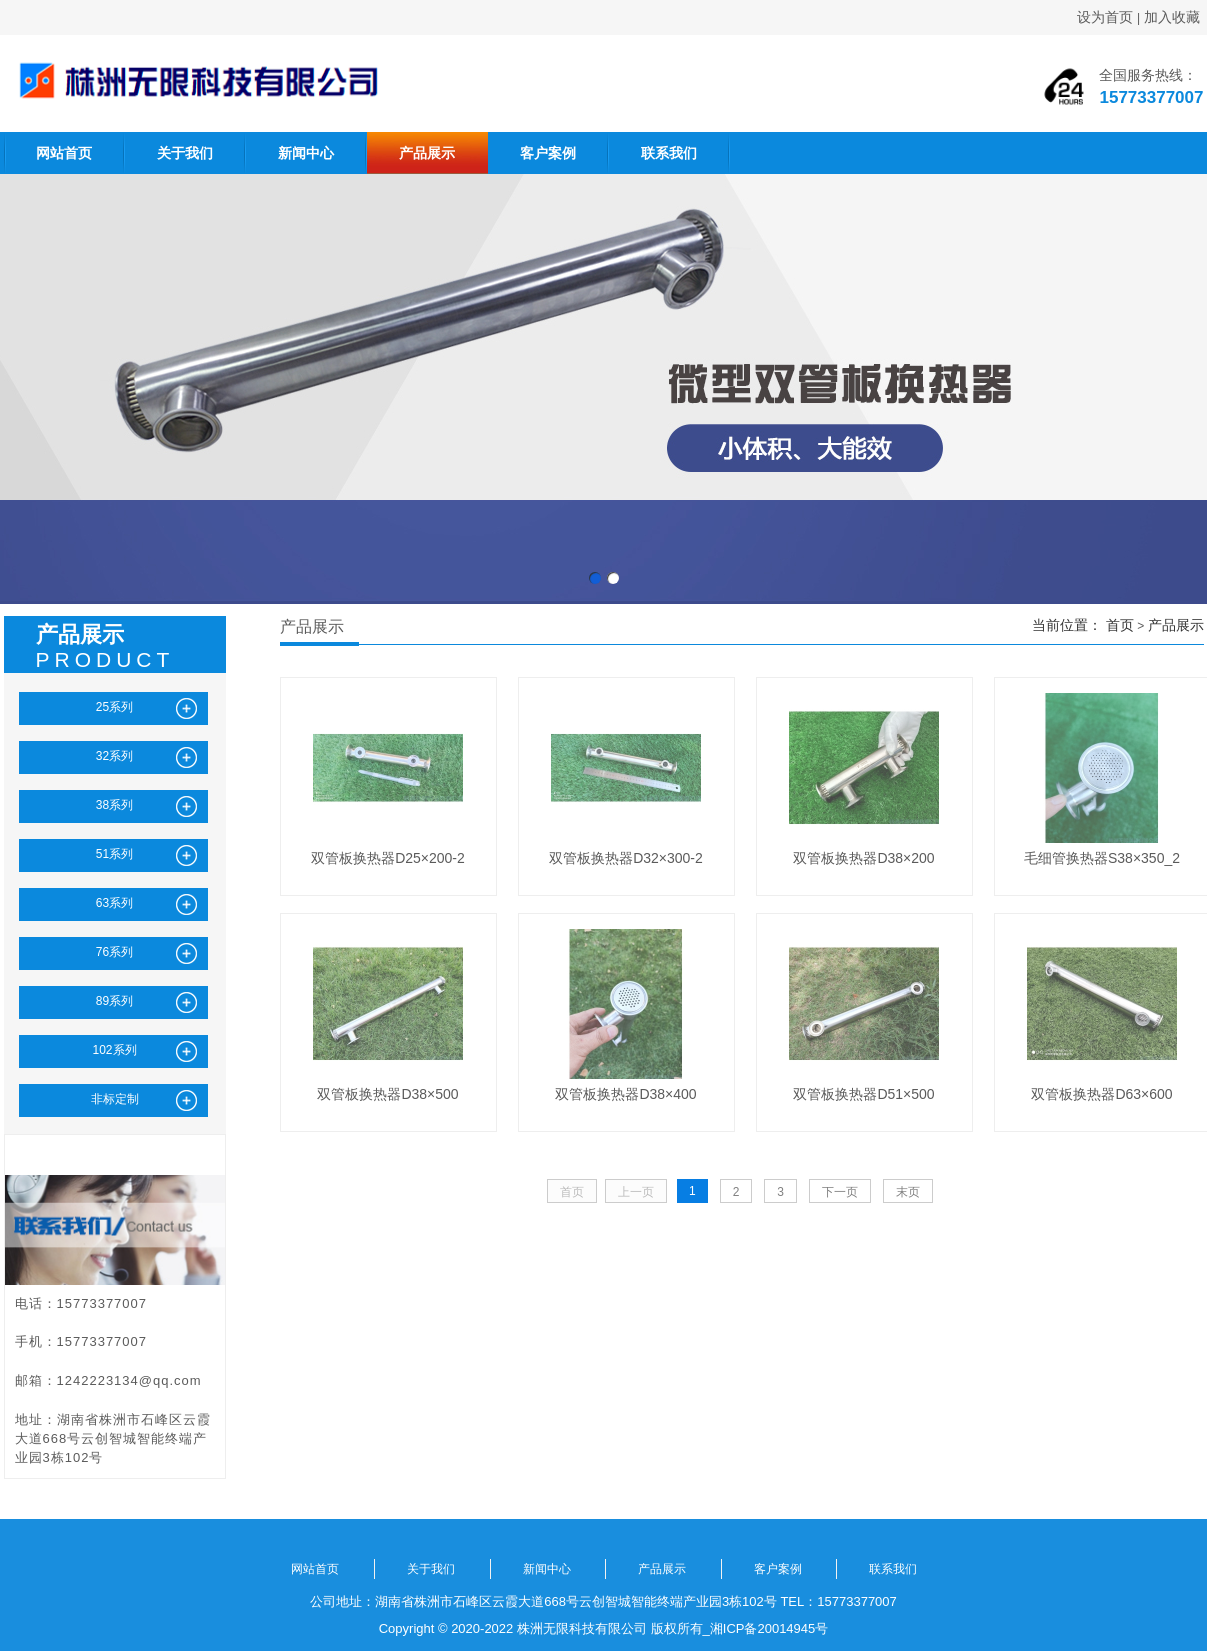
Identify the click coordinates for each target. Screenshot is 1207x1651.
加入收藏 (1172, 17)
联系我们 (669, 153)
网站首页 (64, 153)
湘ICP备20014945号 (769, 1628)
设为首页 (1105, 17)
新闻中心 (306, 153)
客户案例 (548, 153)
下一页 (840, 1192)
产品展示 (427, 153)
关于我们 (185, 153)
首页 (1120, 625)
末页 (908, 1192)
